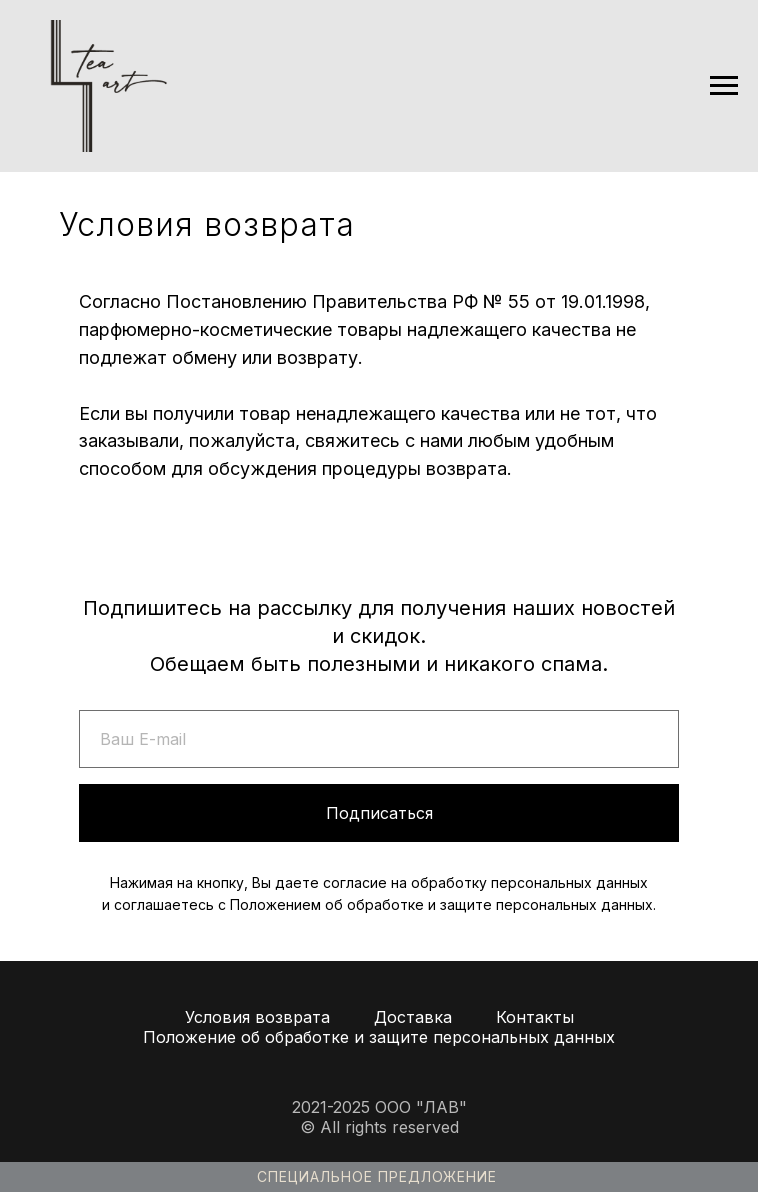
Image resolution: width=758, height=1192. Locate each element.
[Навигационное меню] (724, 86)
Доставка (413, 1017)
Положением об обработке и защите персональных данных (441, 904)
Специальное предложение (377, 1176)
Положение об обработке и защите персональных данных (379, 1037)
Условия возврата (257, 1017)
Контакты (535, 1017)
